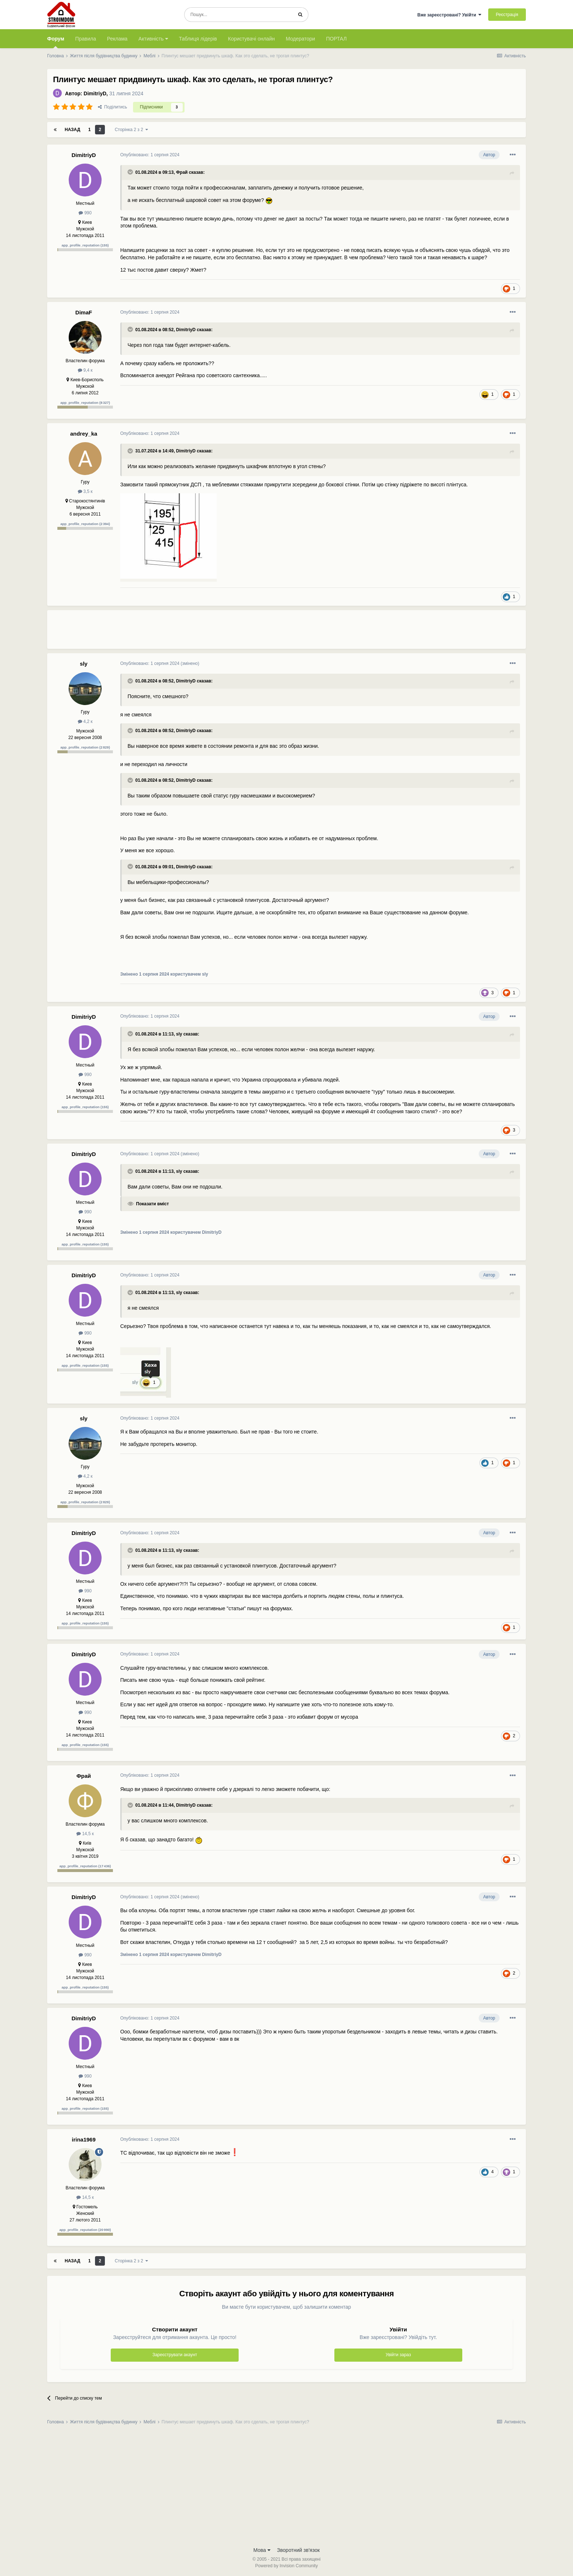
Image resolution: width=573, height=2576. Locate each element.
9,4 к (85, 370)
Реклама (117, 39)
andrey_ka (83, 433)
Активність (153, 39)
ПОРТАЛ (336, 39)
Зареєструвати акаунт (174, 2354)
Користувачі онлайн (251, 39)
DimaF (83, 312)
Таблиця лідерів (198, 39)
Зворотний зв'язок (298, 2550)
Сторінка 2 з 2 (131, 129)
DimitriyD (95, 93)
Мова (261, 2550)
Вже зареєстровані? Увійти (449, 15)
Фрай (182, 172)
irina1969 (83, 2139)
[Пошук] (238, 15)
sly (84, 664)
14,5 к (85, 1833)
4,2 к (85, 721)
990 (85, 212)
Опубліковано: (149, 154)
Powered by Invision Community (286, 2565)
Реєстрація (507, 14)
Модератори (300, 39)
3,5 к (85, 491)
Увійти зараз (398, 2354)
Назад (72, 129)
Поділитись (112, 107)
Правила (85, 39)
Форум (55, 42)
